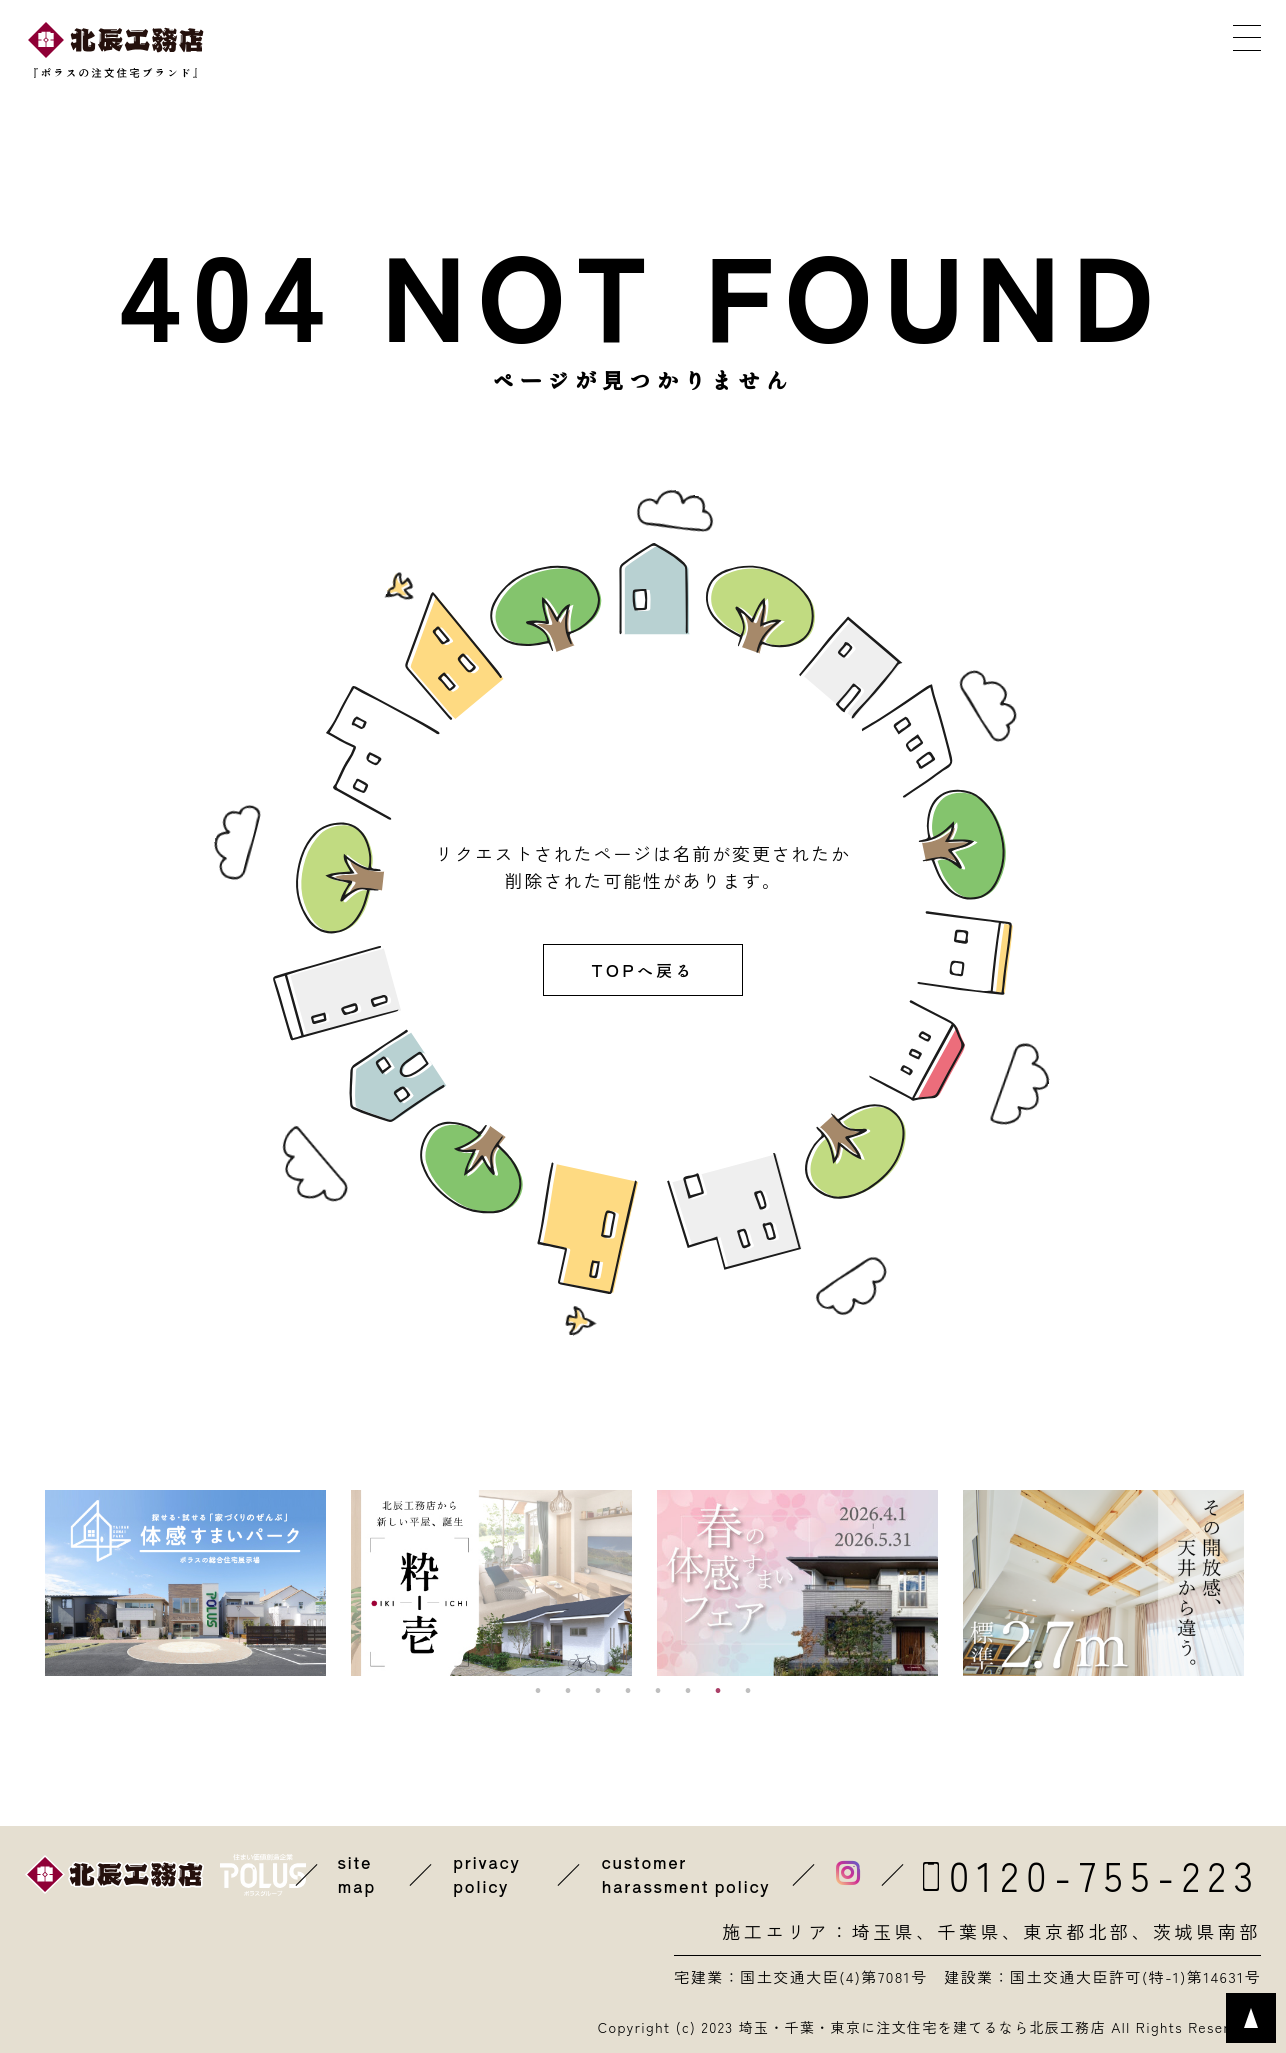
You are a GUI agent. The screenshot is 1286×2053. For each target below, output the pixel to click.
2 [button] (568, 1691)
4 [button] (628, 1691)
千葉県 (969, 1932)
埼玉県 (883, 1932)
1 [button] (538, 1691)
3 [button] (598, 1691)
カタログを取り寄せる (809, 48)
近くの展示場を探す (472, 48)
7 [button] (718, 1691)
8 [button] (748, 1691)
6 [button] (688, 1691)
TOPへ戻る (642, 970)
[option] (185, 1583)
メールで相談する (977, 48)
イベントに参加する (641, 48)
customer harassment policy (686, 1875)
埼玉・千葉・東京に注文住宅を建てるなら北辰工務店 (921, 2027)
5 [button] (658, 1691)
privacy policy (487, 1875)
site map (357, 1875)
